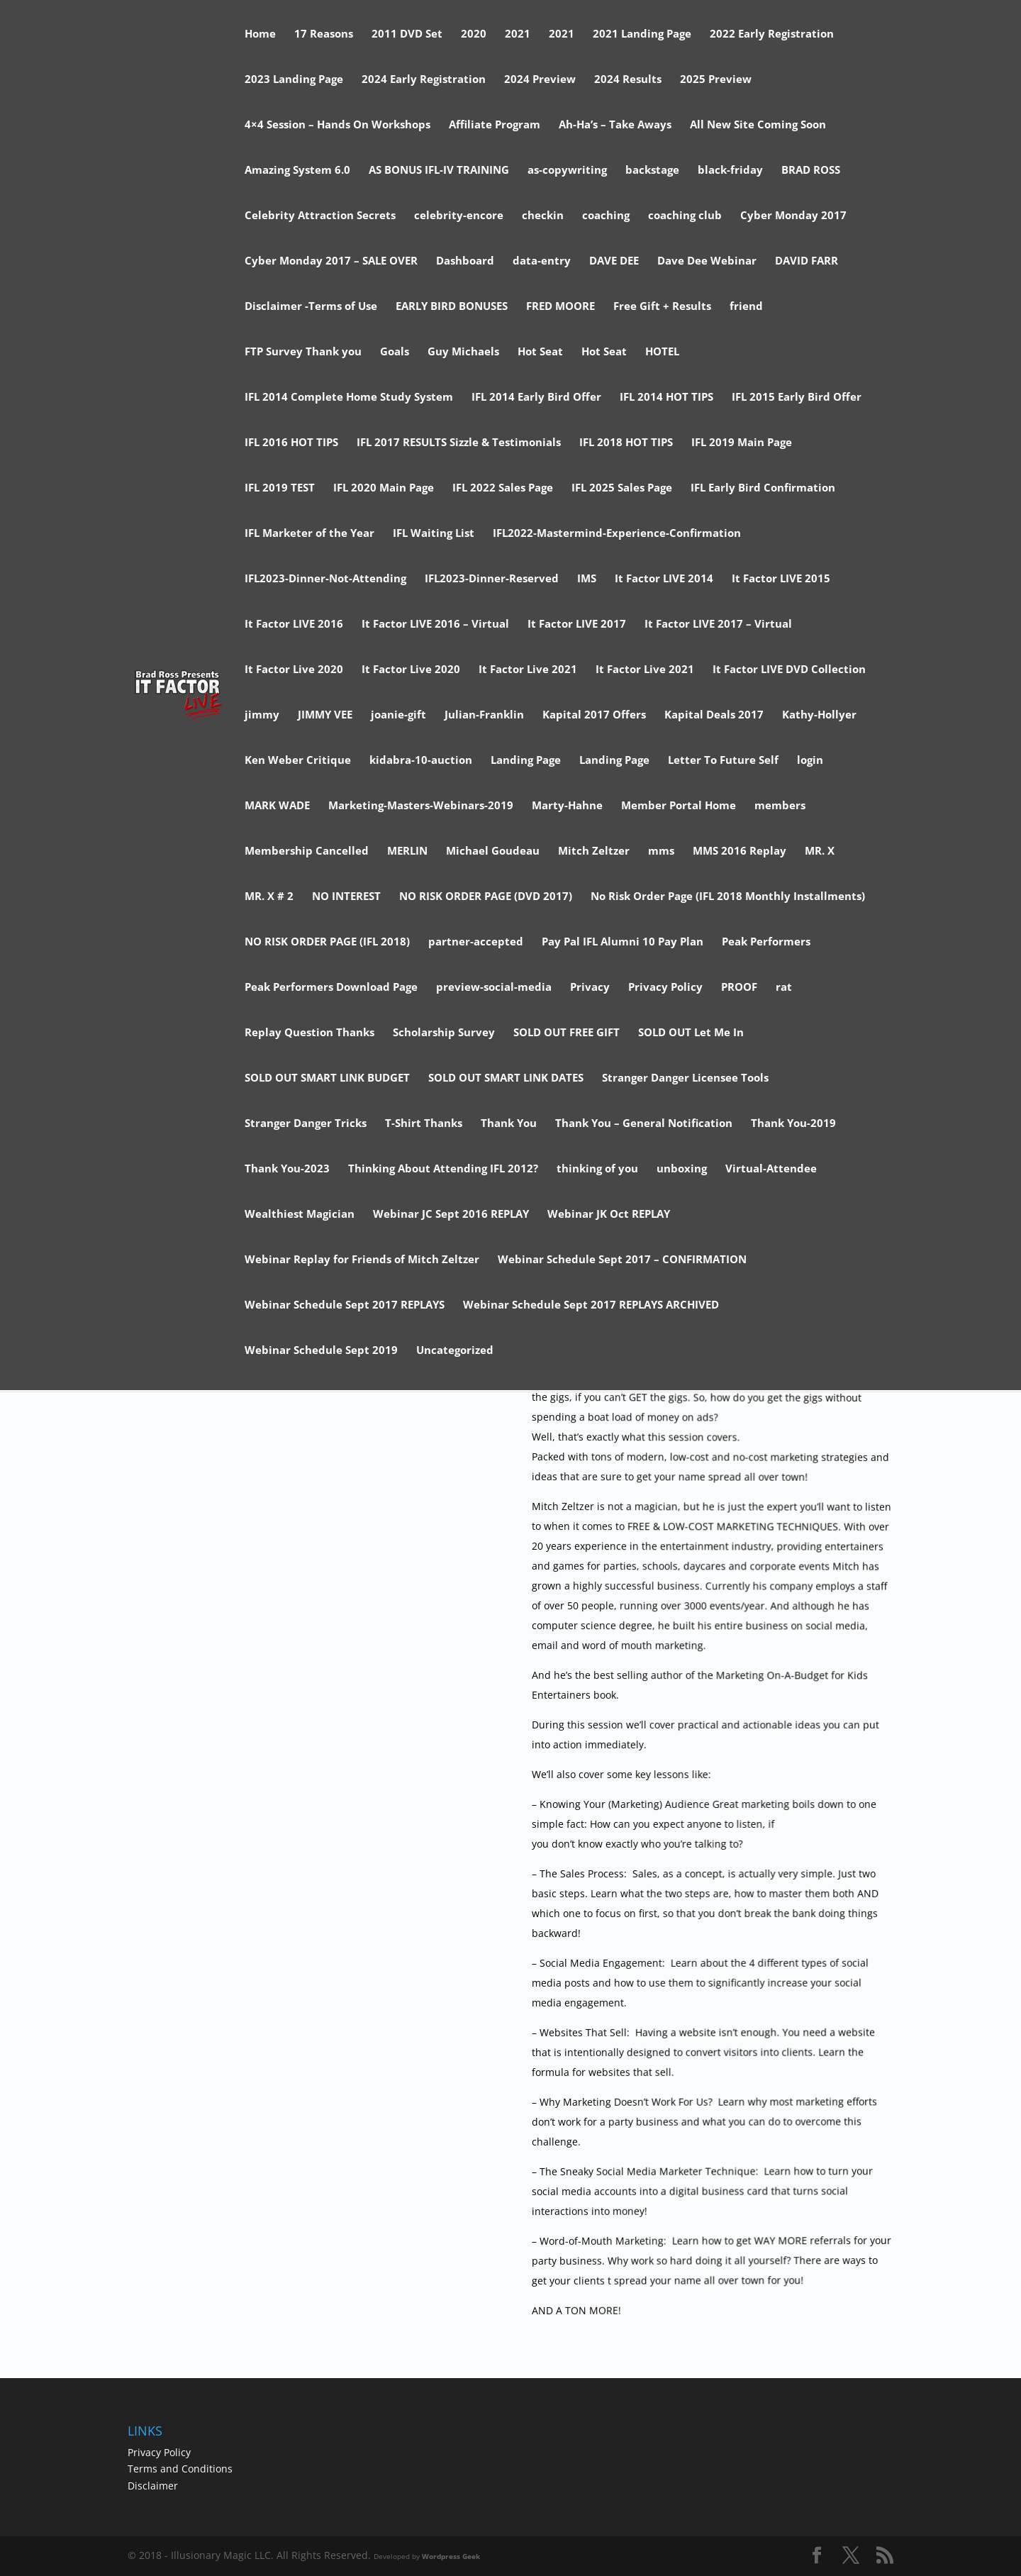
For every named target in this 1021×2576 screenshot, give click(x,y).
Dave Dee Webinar (707, 261)
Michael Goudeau (493, 851)
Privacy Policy (665, 988)
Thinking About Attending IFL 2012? (443, 1169)
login (810, 761)
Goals (394, 352)
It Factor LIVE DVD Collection (789, 670)
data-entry (542, 261)
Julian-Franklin (484, 715)
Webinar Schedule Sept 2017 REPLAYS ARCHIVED (591, 1305)
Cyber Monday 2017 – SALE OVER (331, 261)
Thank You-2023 (287, 1169)
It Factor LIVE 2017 (577, 624)
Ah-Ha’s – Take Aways (615, 125)
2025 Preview (716, 80)
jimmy (262, 715)
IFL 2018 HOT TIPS (626, 443)
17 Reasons (323, 34)
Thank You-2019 (793, 1124)
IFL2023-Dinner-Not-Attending (325, 579)
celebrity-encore (458, 216)
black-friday (730, 171)
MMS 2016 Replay (739, 851)
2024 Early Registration (424, 80)
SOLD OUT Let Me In (691, 1033)
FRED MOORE (560, 307)
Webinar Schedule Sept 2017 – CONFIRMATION (622, 1260)
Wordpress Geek (451, 2556)
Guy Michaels (463, 352)
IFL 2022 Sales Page (502, 488)
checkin (543, 216)
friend (746, 307)
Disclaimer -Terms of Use (311, 307)
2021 (517, 34)
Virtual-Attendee (771, 1169)
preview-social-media (494, 988)
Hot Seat (540, 352)
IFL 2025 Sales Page (621, 488)
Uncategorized (454, 1351)
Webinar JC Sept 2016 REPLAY (451, 1215)
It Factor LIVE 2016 (294, 624)
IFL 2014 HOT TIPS (666, 398)
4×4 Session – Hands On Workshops (337, 125)
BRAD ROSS (810, 171)
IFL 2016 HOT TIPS (291, 443)
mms (661, 851)
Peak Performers (766, 942)
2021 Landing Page (642, 34)
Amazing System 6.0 (297, 171)
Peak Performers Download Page (331, 988)
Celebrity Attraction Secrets (320, 216)
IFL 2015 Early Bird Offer (796, 398)
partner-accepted (475, 942)
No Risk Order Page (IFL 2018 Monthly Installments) (728, 897)
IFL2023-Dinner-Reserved (492, 579)
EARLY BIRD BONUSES (452, 307)
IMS (586, 579)
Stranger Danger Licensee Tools (685, 1078)
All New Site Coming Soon (758, 125)
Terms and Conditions (180, 2468)
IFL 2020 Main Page (383, 488)
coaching (606, 216)
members (779, 806)
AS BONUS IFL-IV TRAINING (439, 171)
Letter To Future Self (723, 761)
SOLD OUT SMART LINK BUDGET (327, 1078)
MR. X (820, 851)
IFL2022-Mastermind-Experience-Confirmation (617, 534)
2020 (473, 34)
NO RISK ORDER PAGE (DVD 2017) (485, 897)
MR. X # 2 (269, 897)
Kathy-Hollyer (819, 715)
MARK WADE (277, 806)
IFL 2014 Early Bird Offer (536, 398)
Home (260, 34)
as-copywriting (567, 171)
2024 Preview (540, 80)
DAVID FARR (806, 261)
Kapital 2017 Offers (594, 715)
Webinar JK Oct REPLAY (608, 1215)
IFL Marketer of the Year (309, 534)
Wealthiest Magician (300, 1215)
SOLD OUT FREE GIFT (566, 1033)
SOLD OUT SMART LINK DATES (506, 1078)
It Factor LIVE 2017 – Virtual (718, 624)
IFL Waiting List (433, 534)
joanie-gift (398, 715)
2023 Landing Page (294, 80)
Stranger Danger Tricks (306, 1124)
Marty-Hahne (567, 806)
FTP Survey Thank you (303, 352)
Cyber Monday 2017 (793, 216)
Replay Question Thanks (309, 1033)
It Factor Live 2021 (528, 670)
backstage (652, 171)
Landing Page (526, 761)
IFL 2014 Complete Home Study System (349, 398)
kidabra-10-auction (420, 761)
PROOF (739, 988)
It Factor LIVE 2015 (781, 579)
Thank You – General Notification (643, 1124)
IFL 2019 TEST (280, 488)
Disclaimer (153, 2485)
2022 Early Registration (772, 34)
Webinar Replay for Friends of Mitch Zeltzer (362, 1260)
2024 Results (628, 80)
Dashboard (465, 261)
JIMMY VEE (325, 715)
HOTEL (662, 352)
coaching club (685, 216)
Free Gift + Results (662, 307)
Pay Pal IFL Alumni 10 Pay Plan (622, 942)
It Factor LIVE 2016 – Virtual (435, 624)
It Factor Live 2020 (294, 670)
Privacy (590, 988)
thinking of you (597, 1169)
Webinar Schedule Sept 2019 (321, 1351)
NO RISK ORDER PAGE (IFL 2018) (327, 942)
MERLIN (407, 851)
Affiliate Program (494, 125)
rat (784, 988)
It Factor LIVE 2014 (664, 579)
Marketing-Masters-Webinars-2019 (420, 806)
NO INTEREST (346, 897)
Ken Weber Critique (298, 761)
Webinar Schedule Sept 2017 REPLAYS (345, 1305)
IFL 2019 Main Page (741, 443)
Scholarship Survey (444, 1033)
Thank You (509, 1124)
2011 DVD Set (407, 34)
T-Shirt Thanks (423, 1124)
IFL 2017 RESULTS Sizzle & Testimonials (459, 443)
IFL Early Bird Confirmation (763, 488)
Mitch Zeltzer (594, 851)
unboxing (682, 1169)
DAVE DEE (614, 261)
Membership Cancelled (307, 851)
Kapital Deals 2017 (714, 715)
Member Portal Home (678, 806)
